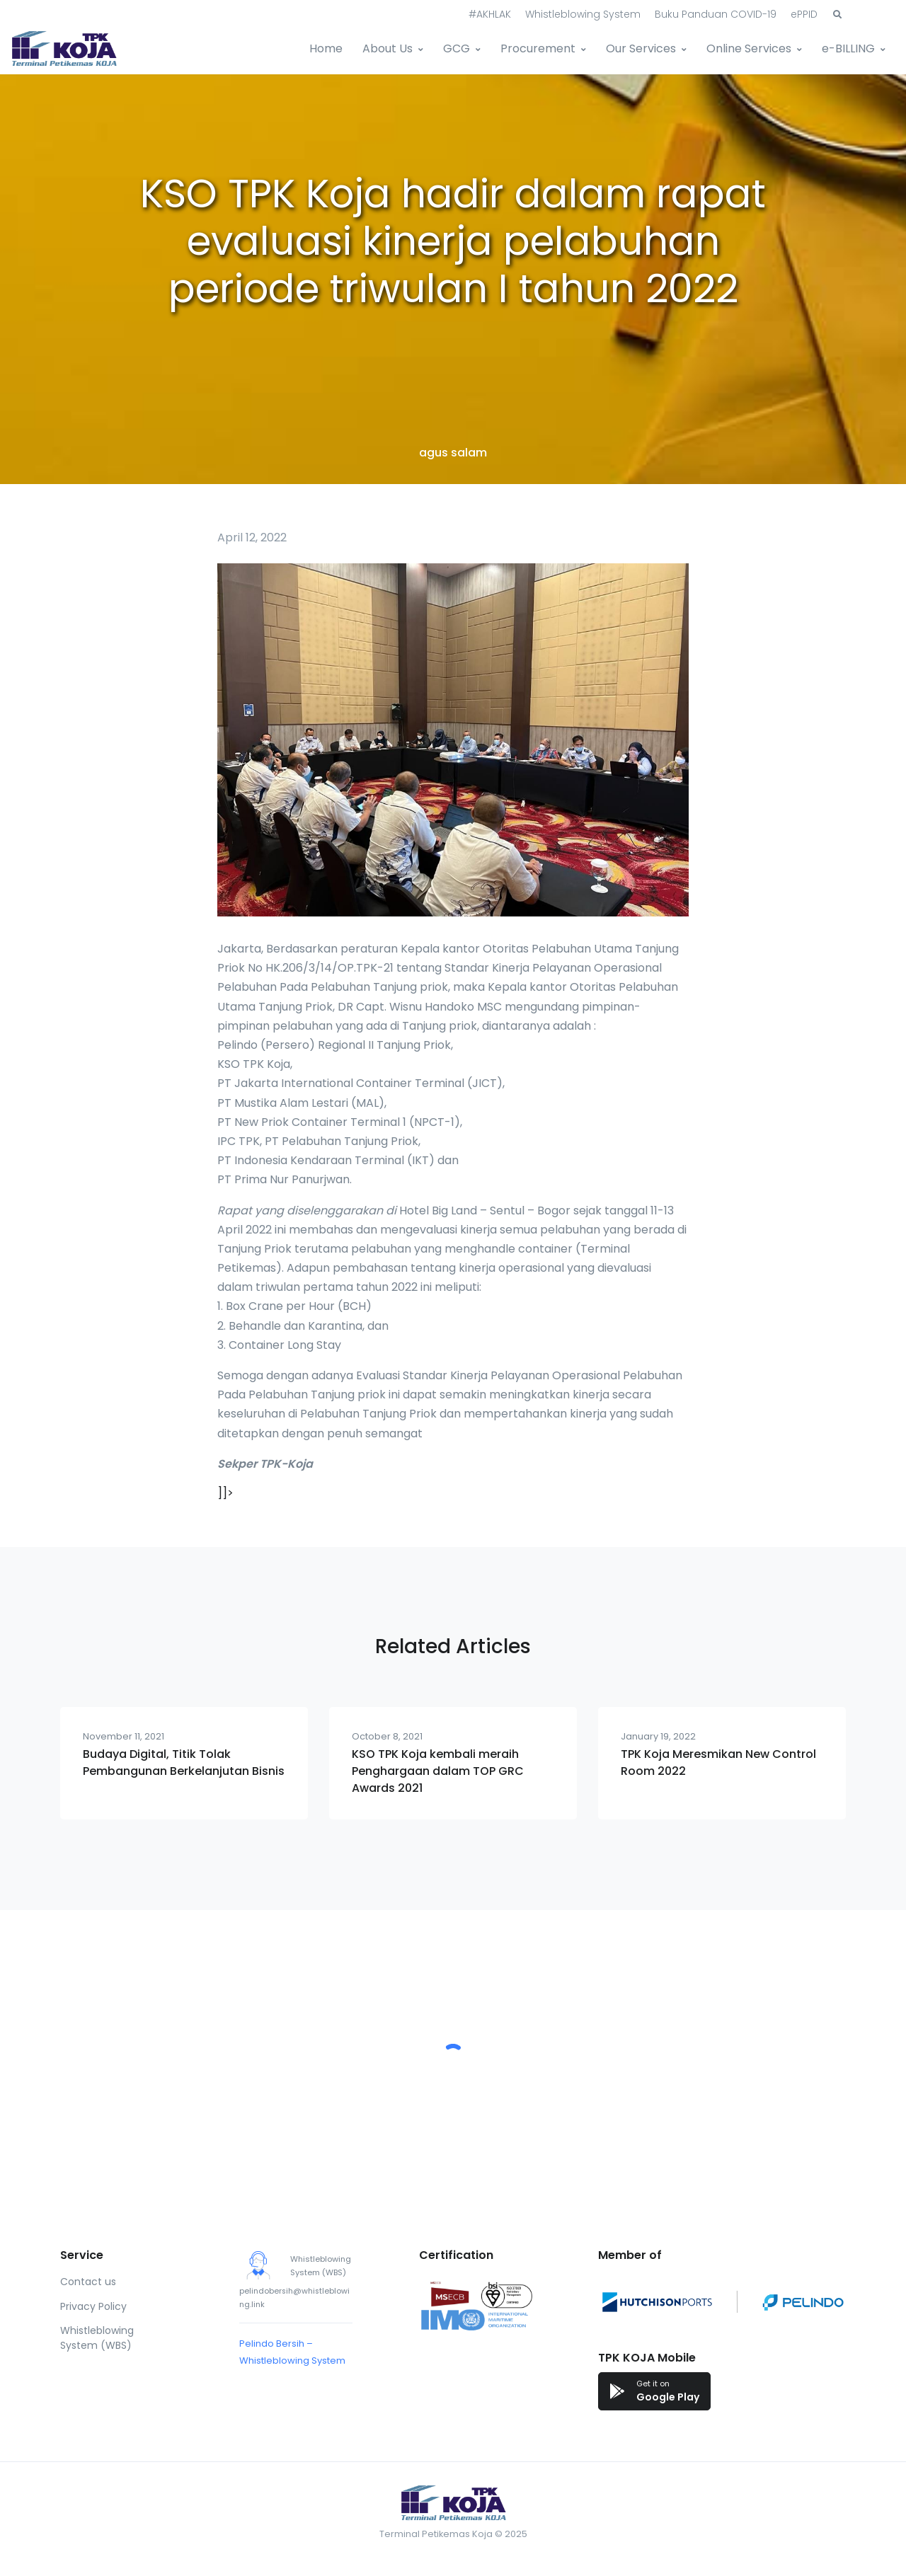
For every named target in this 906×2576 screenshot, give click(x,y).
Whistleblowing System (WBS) (97, 2337)
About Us (387, 48)
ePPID (804, 14)
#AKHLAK (490, 14)
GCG (456, 48)
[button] (837, 14)
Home (326, 48)
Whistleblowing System (583, 14)
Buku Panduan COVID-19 (715, 14)
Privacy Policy (93, 2306)
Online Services (748, 48)
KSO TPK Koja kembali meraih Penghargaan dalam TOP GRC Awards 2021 (438, 1771)
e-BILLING (848, 48)
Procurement (537, 48)
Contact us (88, 2282)
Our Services (641, 48)
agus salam (453, 452)
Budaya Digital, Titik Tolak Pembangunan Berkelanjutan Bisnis (184, 1762)
